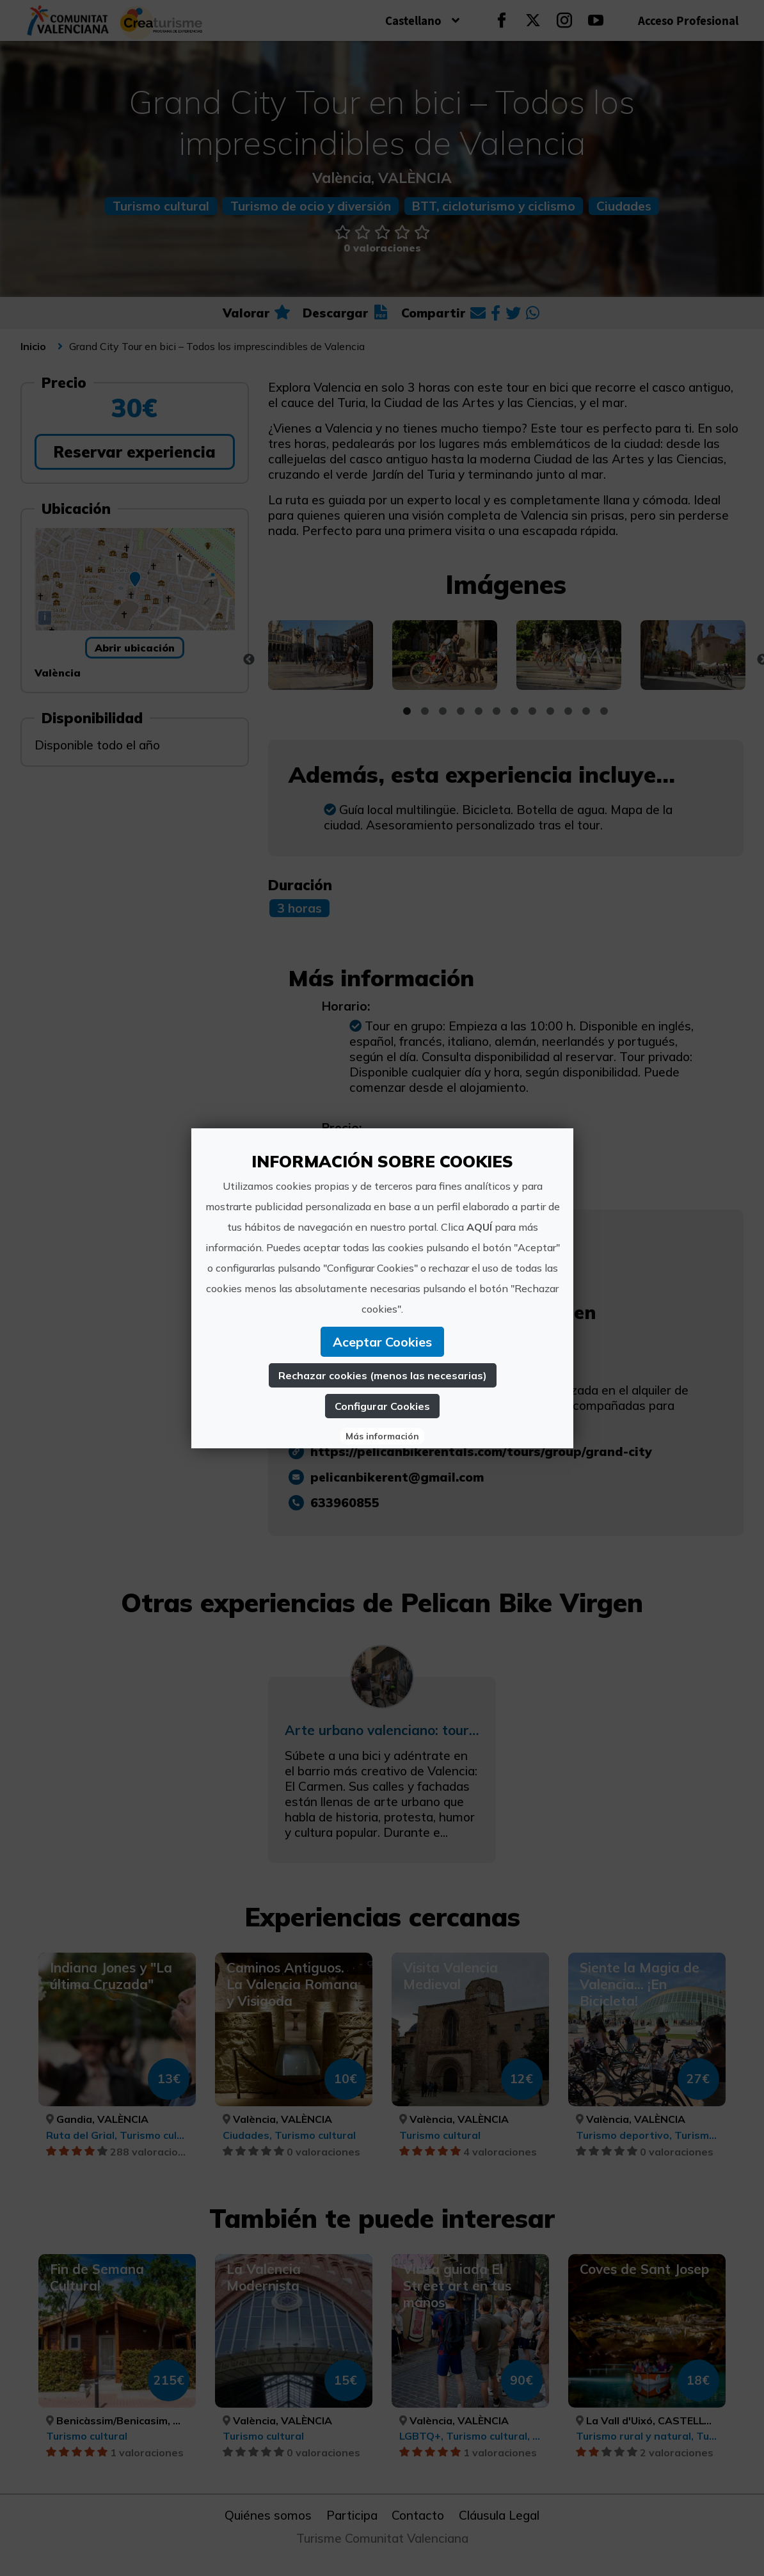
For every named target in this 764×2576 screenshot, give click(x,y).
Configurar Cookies (382, 1406)
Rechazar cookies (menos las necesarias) (382, 1375)
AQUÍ (478, 1226)
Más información (382, 1436)
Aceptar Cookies (382, 1342)
